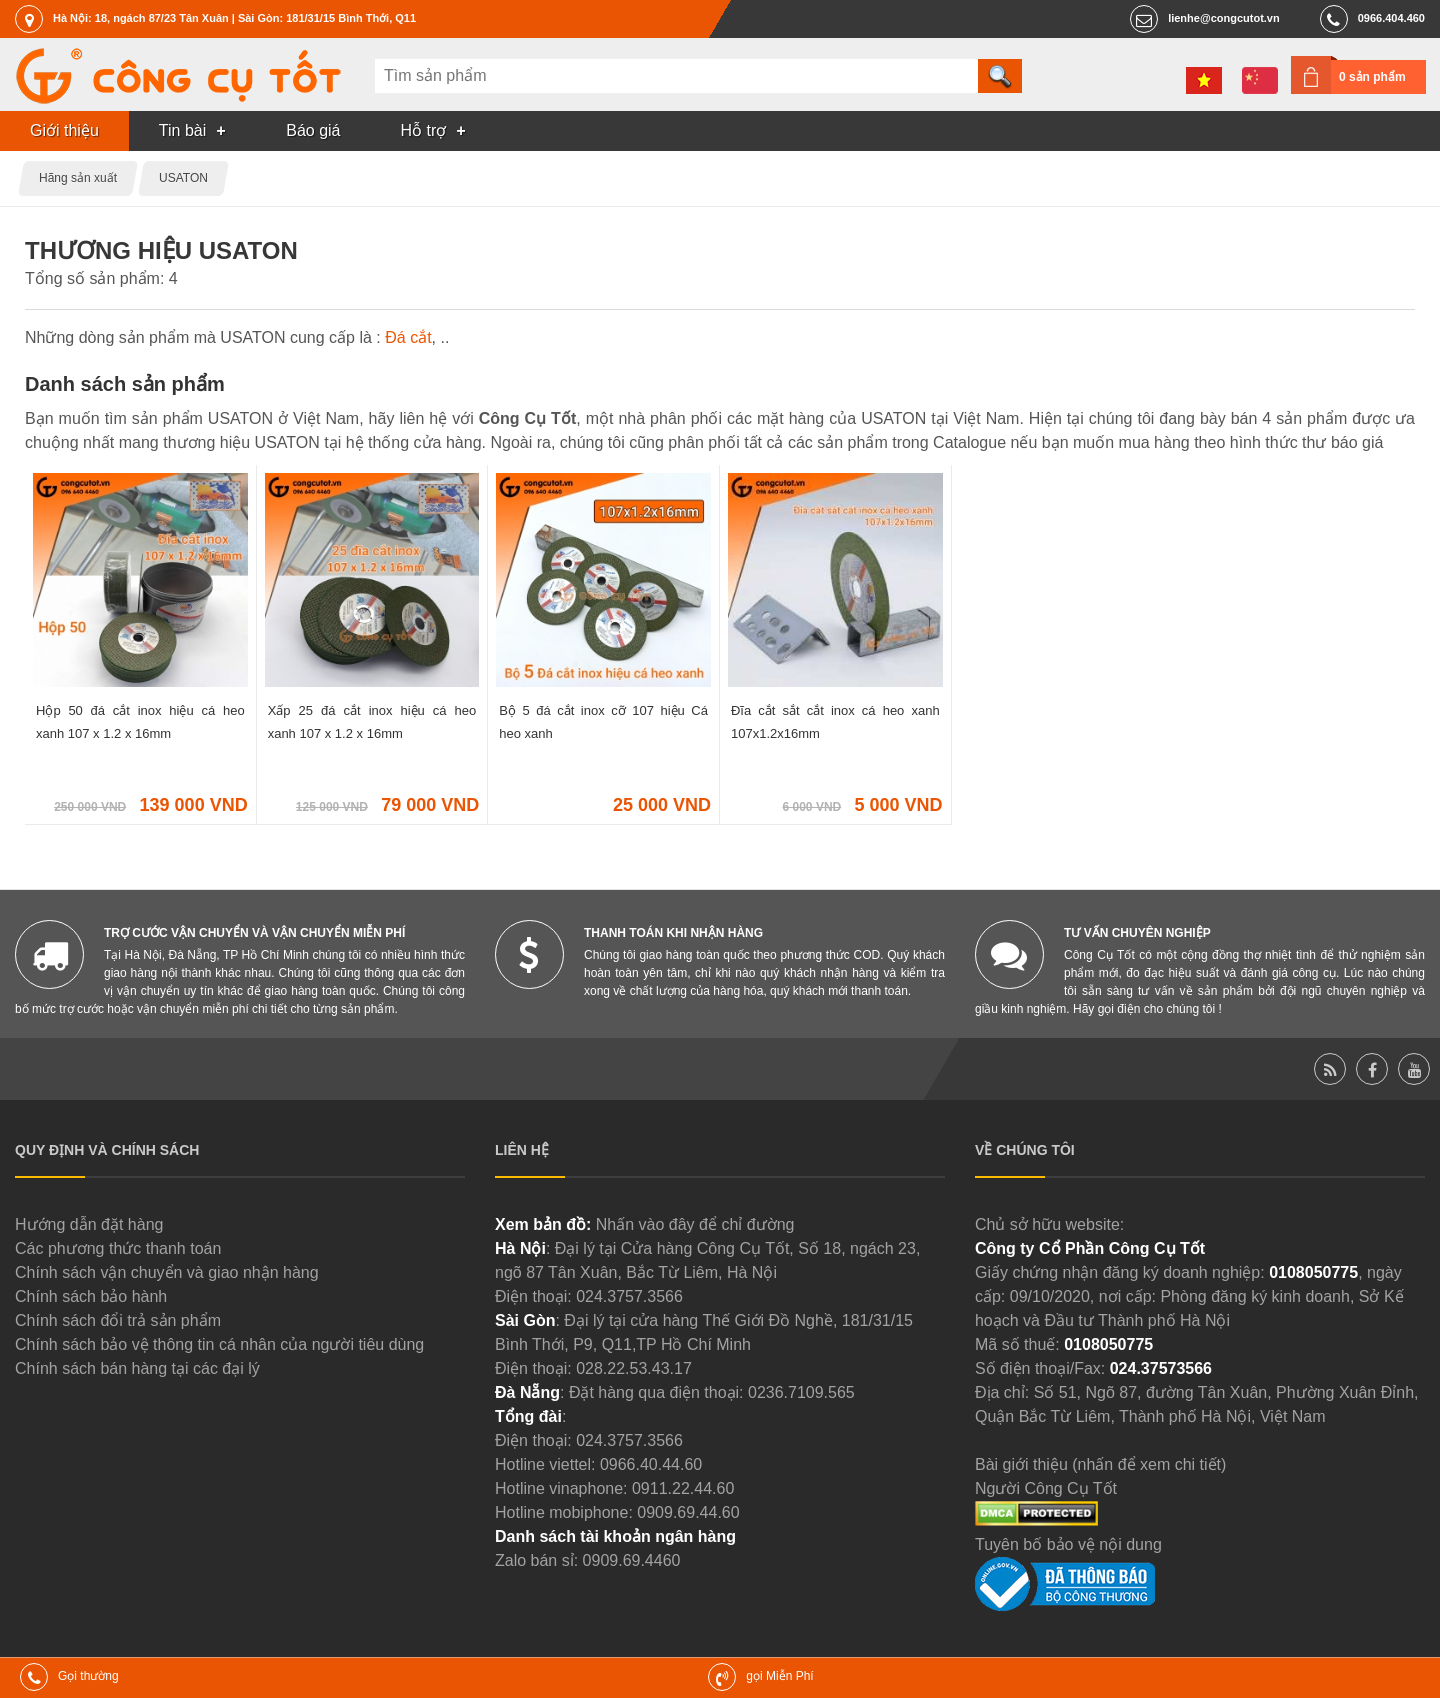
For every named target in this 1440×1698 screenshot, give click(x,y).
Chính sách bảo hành (91, 1296)
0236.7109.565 (801, 1392)
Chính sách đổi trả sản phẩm (118, 1320)
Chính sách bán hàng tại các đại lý (137, 1368)
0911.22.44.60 (683, 1488)
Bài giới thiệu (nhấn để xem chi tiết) (1100, 1464)
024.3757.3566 (629, 1296)
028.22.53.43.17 (634, 1368)
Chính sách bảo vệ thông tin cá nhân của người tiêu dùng (219, 1344)
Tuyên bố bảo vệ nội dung (1068, 1544)
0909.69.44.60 (688, 1512)
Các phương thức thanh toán (118, 1248)
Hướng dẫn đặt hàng (89, 1224)
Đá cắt (408, 337)
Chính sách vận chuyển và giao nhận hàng (167, 1272)
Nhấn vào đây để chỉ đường (695, 1224)
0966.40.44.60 (651, 1464)
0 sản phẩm (1372, 77)
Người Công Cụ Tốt (1046, 1488)
